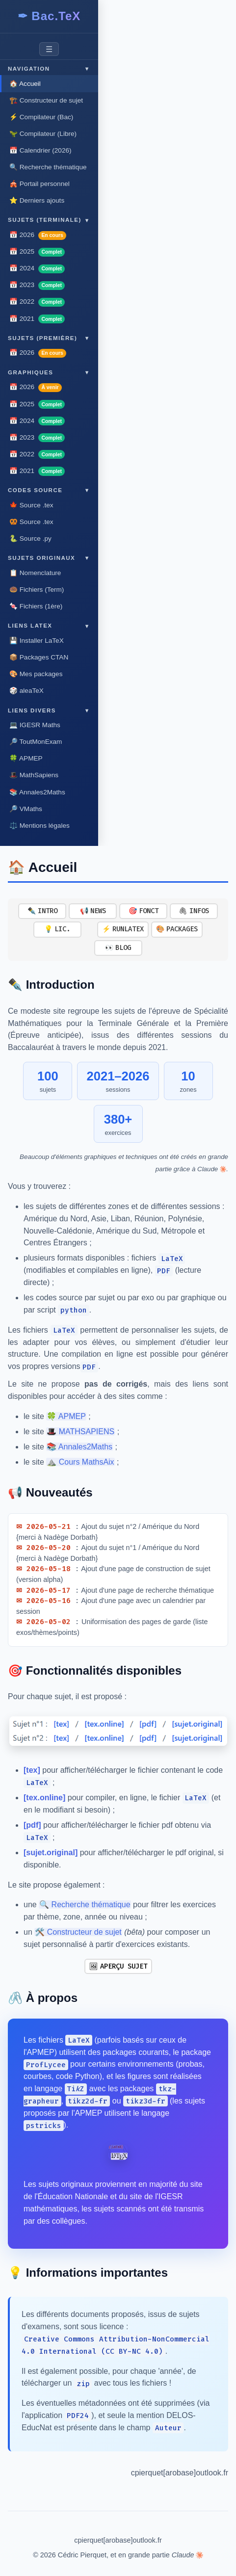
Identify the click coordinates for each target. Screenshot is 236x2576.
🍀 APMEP (66, 1416)
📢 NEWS (93, 911)
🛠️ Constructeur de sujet (78, 1932)
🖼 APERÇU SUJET (118, 1966)
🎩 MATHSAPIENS (80, 1431)
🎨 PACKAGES (177, 929)
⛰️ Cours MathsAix (80, 1462)
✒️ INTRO (42, 911)
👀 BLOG (118, 947)
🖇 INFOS (194, 911)
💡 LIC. (57, 929)
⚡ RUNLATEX (123, 929)
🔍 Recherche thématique (84, 1904)
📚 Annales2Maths (79, 1447)
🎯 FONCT (143, 911)
